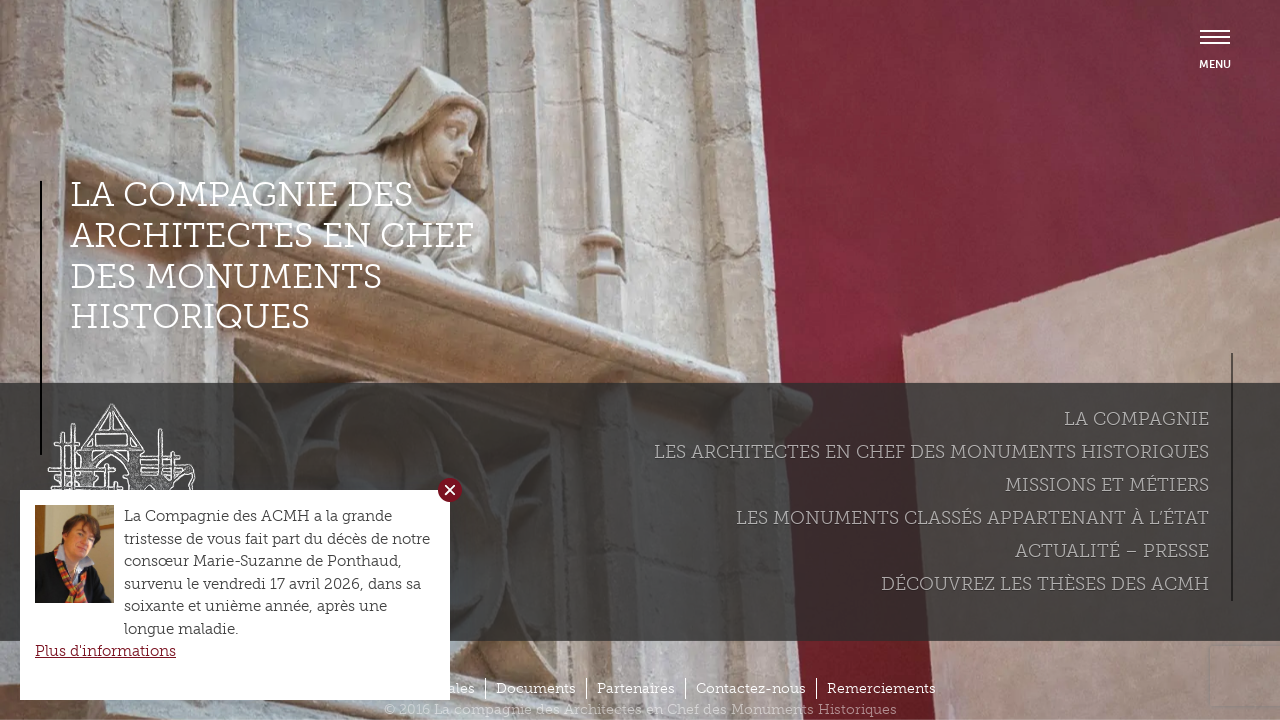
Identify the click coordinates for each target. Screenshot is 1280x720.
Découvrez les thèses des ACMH (1045, 584)
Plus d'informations (105, 651)
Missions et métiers (1107, 485)
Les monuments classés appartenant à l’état (972, 518)
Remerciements (881, 688)
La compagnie (1136, 419)
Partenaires (636, 688)
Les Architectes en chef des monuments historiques (931, 452)
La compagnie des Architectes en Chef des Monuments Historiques (272, 256)
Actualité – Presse (1112, 551)
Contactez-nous (751, 688)
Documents (536, 688)
